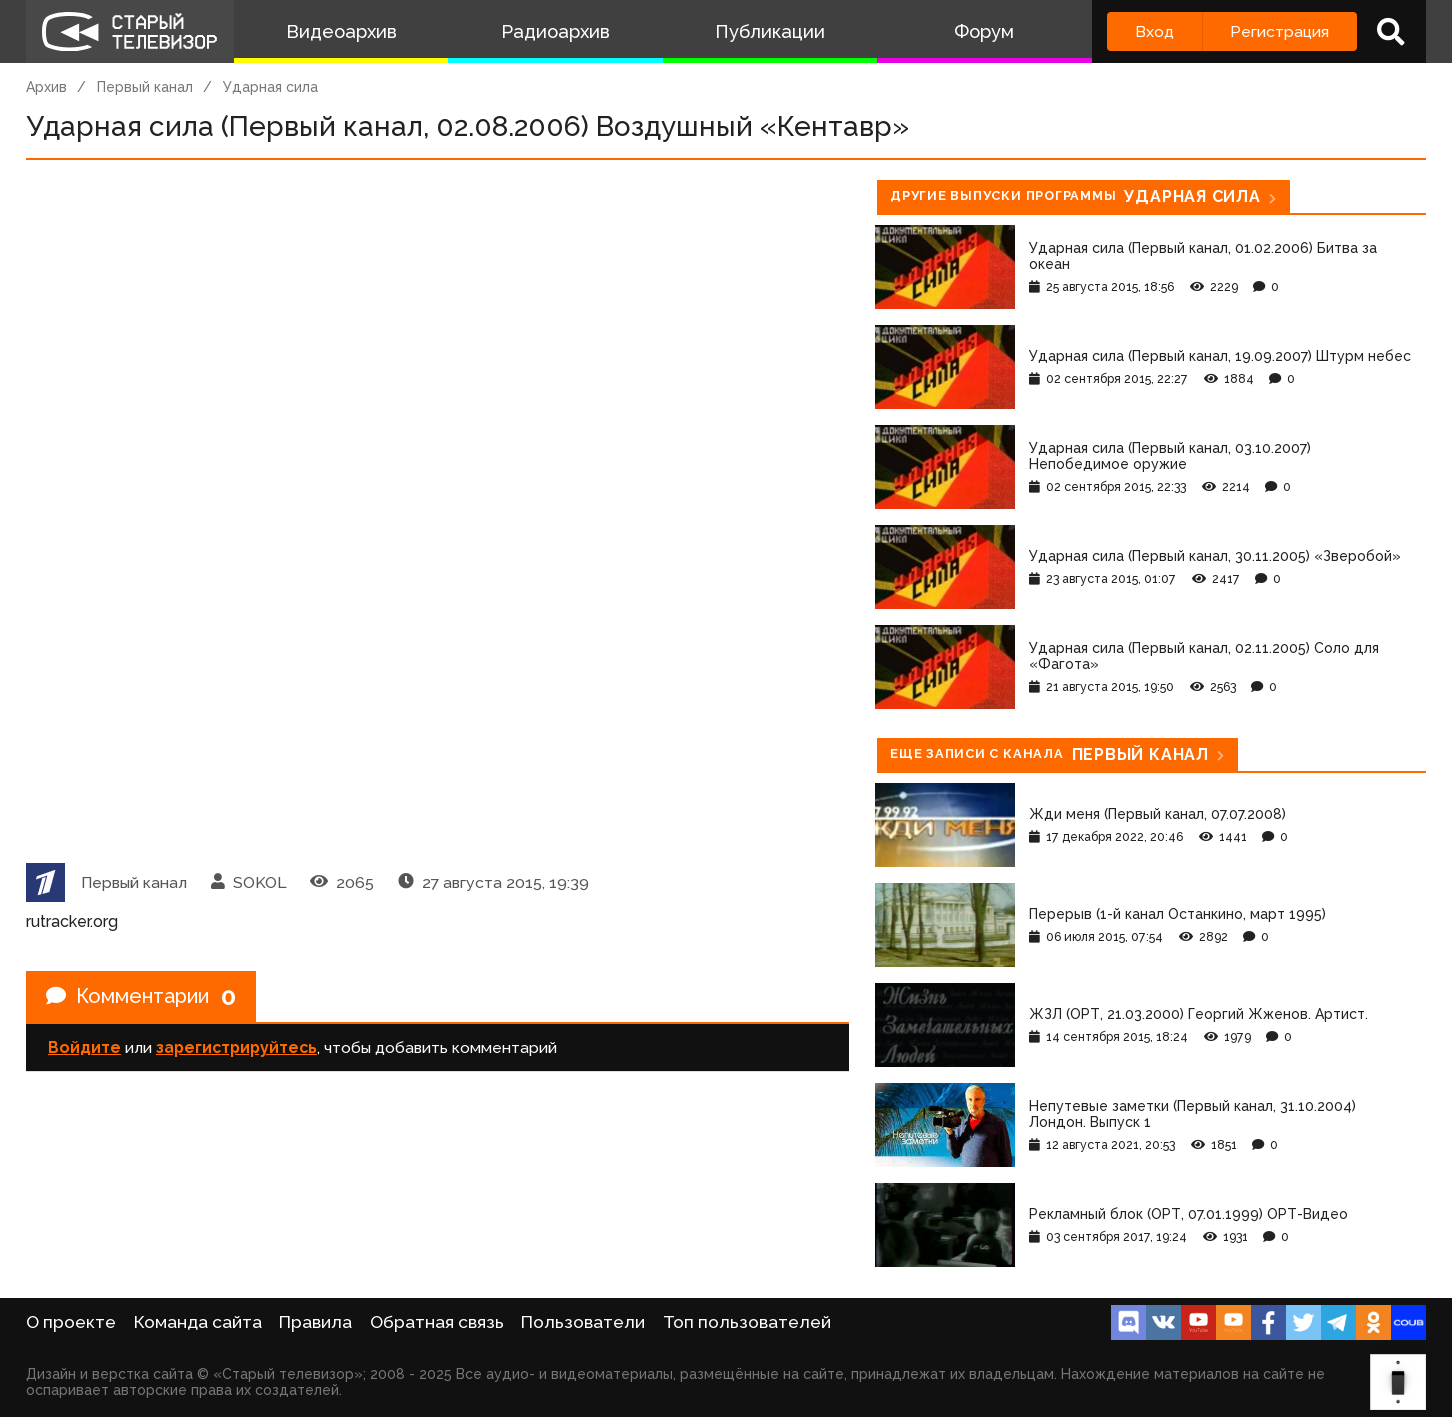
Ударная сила (270, 87)
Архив (46, 87)
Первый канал (145, 87)
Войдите (84, 1047)
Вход (1154, 31)
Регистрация (1279, 31)
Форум (984, 31)
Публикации (770, 31)
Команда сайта (198, 1322)
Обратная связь (437, 1322)
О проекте (71, 1322)
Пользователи (583, 1322)
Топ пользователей (747, 1322)
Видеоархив (341, 31)
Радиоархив (555, 31)
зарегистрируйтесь (236, 1047)
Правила (315, 1322)
